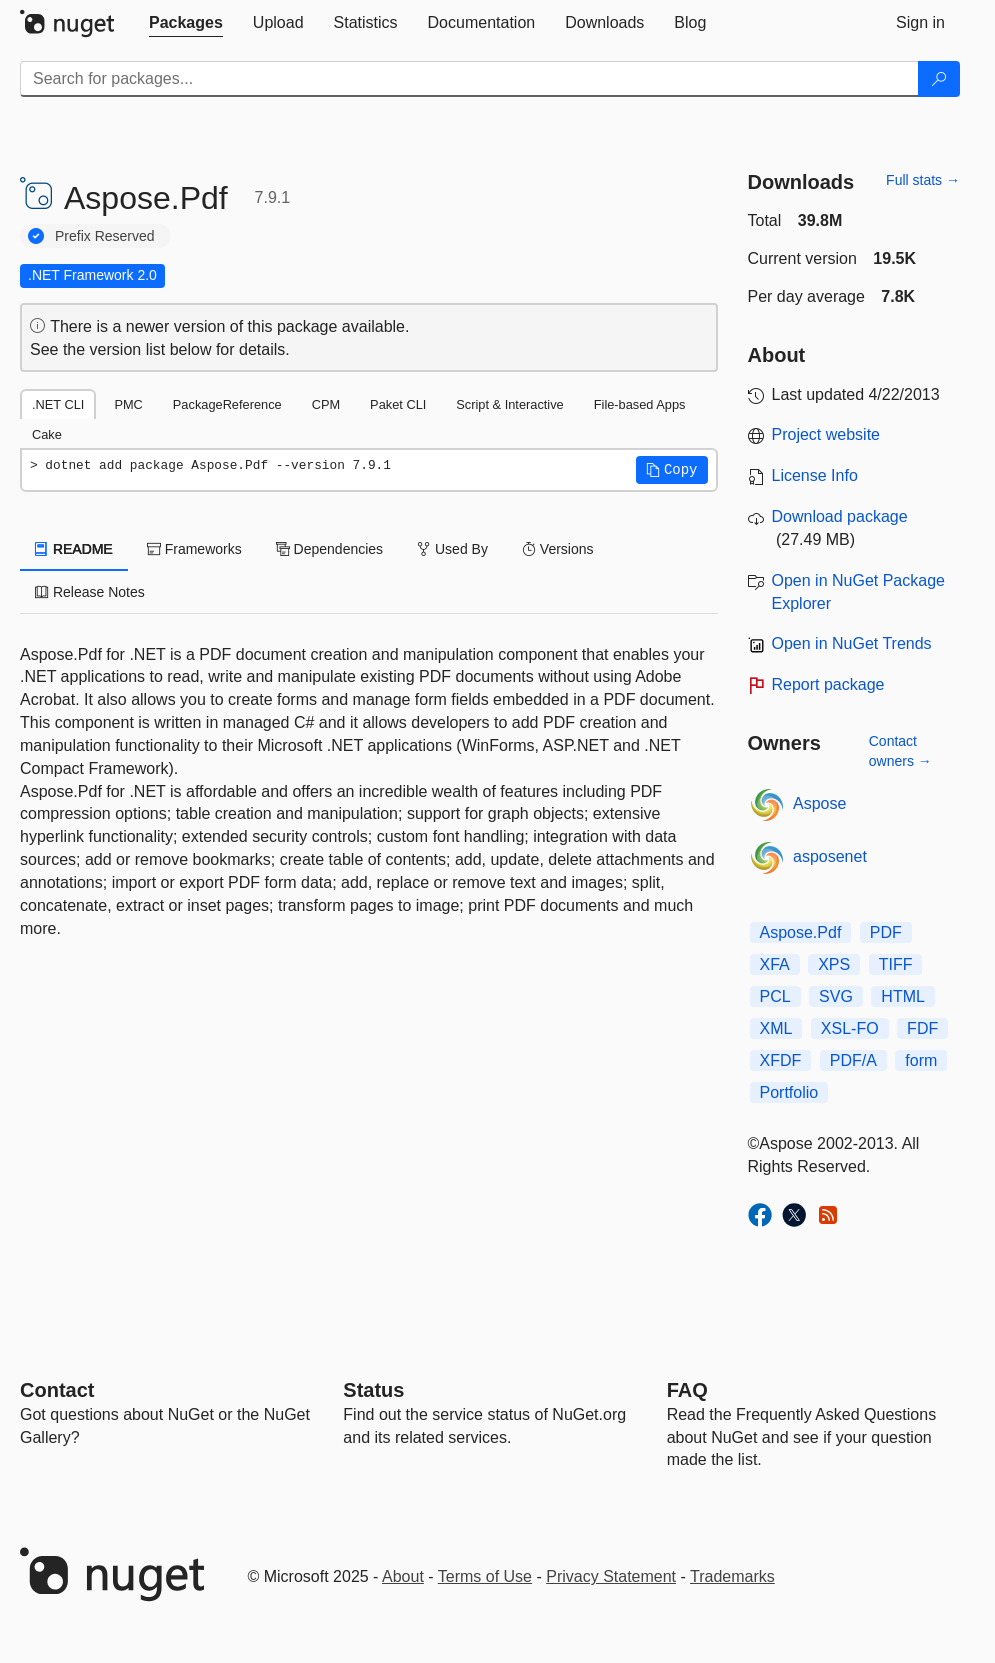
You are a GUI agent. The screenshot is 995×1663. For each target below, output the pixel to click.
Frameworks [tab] (194, 549)
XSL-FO (850, 1028)
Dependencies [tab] (329, 549)
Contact (57, 1390)
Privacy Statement (611, 1576)
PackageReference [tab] (227, 404)
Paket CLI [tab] (398, 404)
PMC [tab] (128, 404)
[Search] (939, 79)
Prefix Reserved (105, 236)
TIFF (896, 964)
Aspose (819, 803)
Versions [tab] (558, 549)
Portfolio (789, 1092)
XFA (775, 964)
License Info (815, 475)
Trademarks (732, 1576)
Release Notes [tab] (90, 592)
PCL (775, 996)
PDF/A (853, 1060)
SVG (836, 996)
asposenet (830, 856)
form (921, 1060)
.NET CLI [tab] (58, 404)
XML (776, 1028)
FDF (922, 1028)
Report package (828, 684)
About (403, 1576)
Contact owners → (900, 751)
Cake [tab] (47, 434)
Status (373, 1390)
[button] (672, 470)
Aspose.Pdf (801, 932)
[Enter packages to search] (469, 79)
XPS (834, 964)
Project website (826, 434)
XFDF (781, 1060)
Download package (840, 516)
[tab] (186, 23)
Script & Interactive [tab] (509, 404)
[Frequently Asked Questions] (687, 1390)
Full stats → (923, 180)
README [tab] (74, 549)
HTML (903, 996)
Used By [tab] (452, 549)
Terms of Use (485, 1576)
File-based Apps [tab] (640, 404)
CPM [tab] (326, 404)
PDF (886, 932)
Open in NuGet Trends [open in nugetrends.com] (852, 643)
